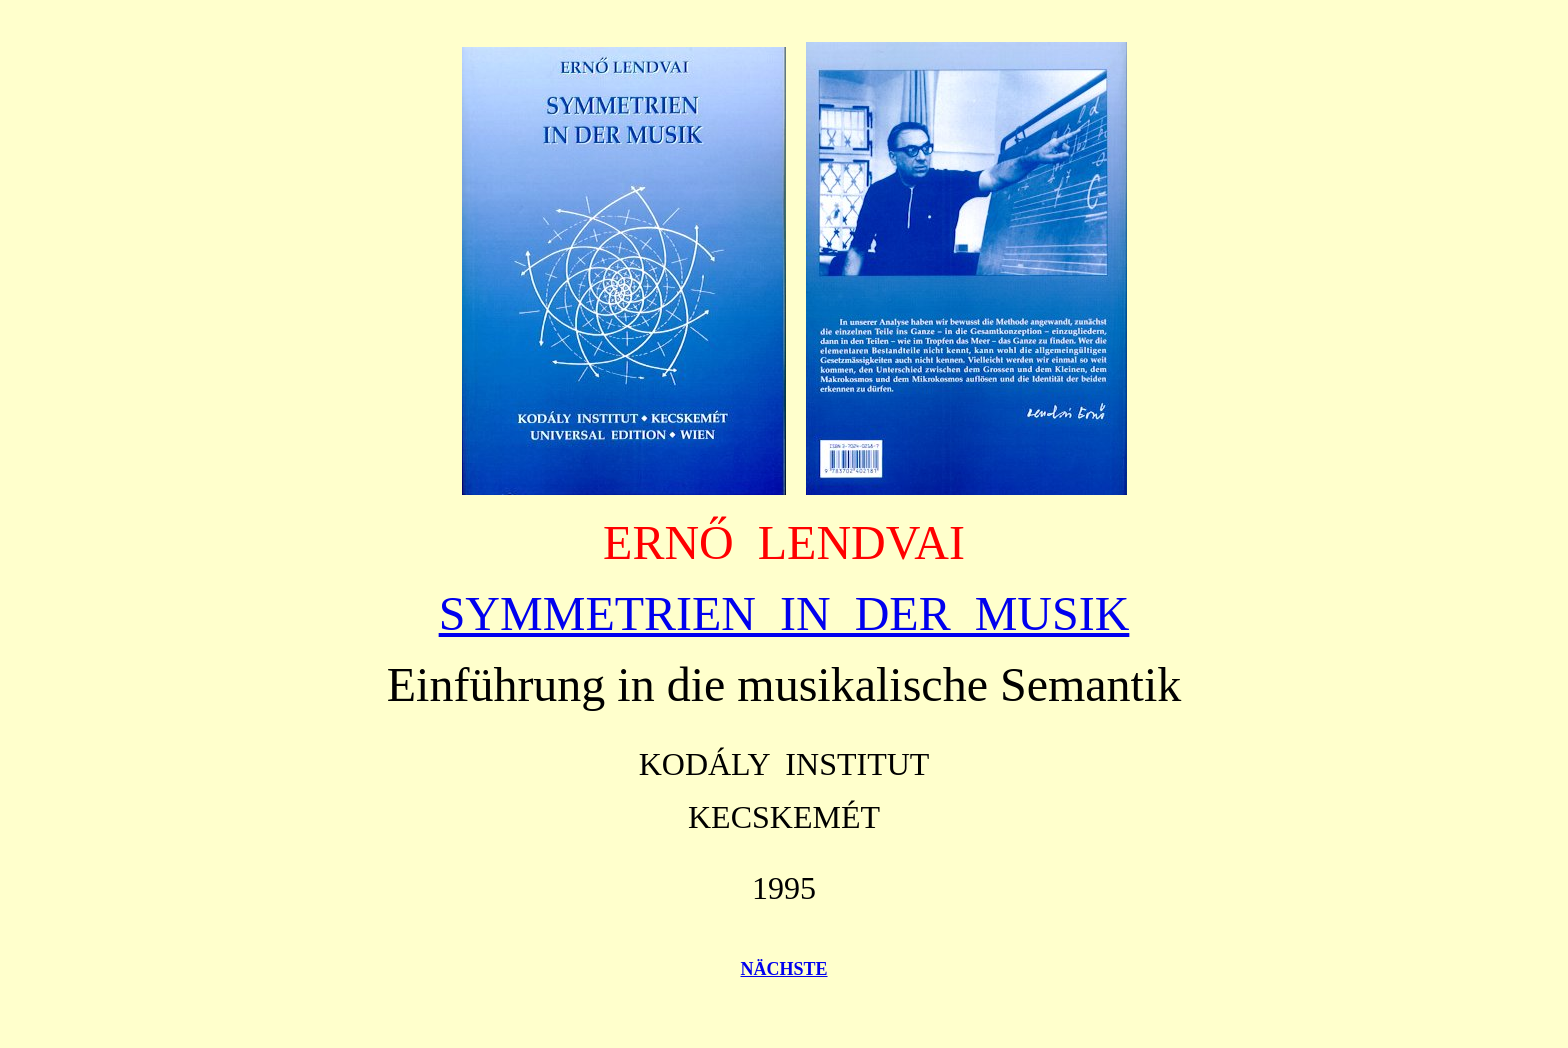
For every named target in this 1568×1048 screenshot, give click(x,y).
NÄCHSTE (783, 969)
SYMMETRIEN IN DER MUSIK (784, 613)
